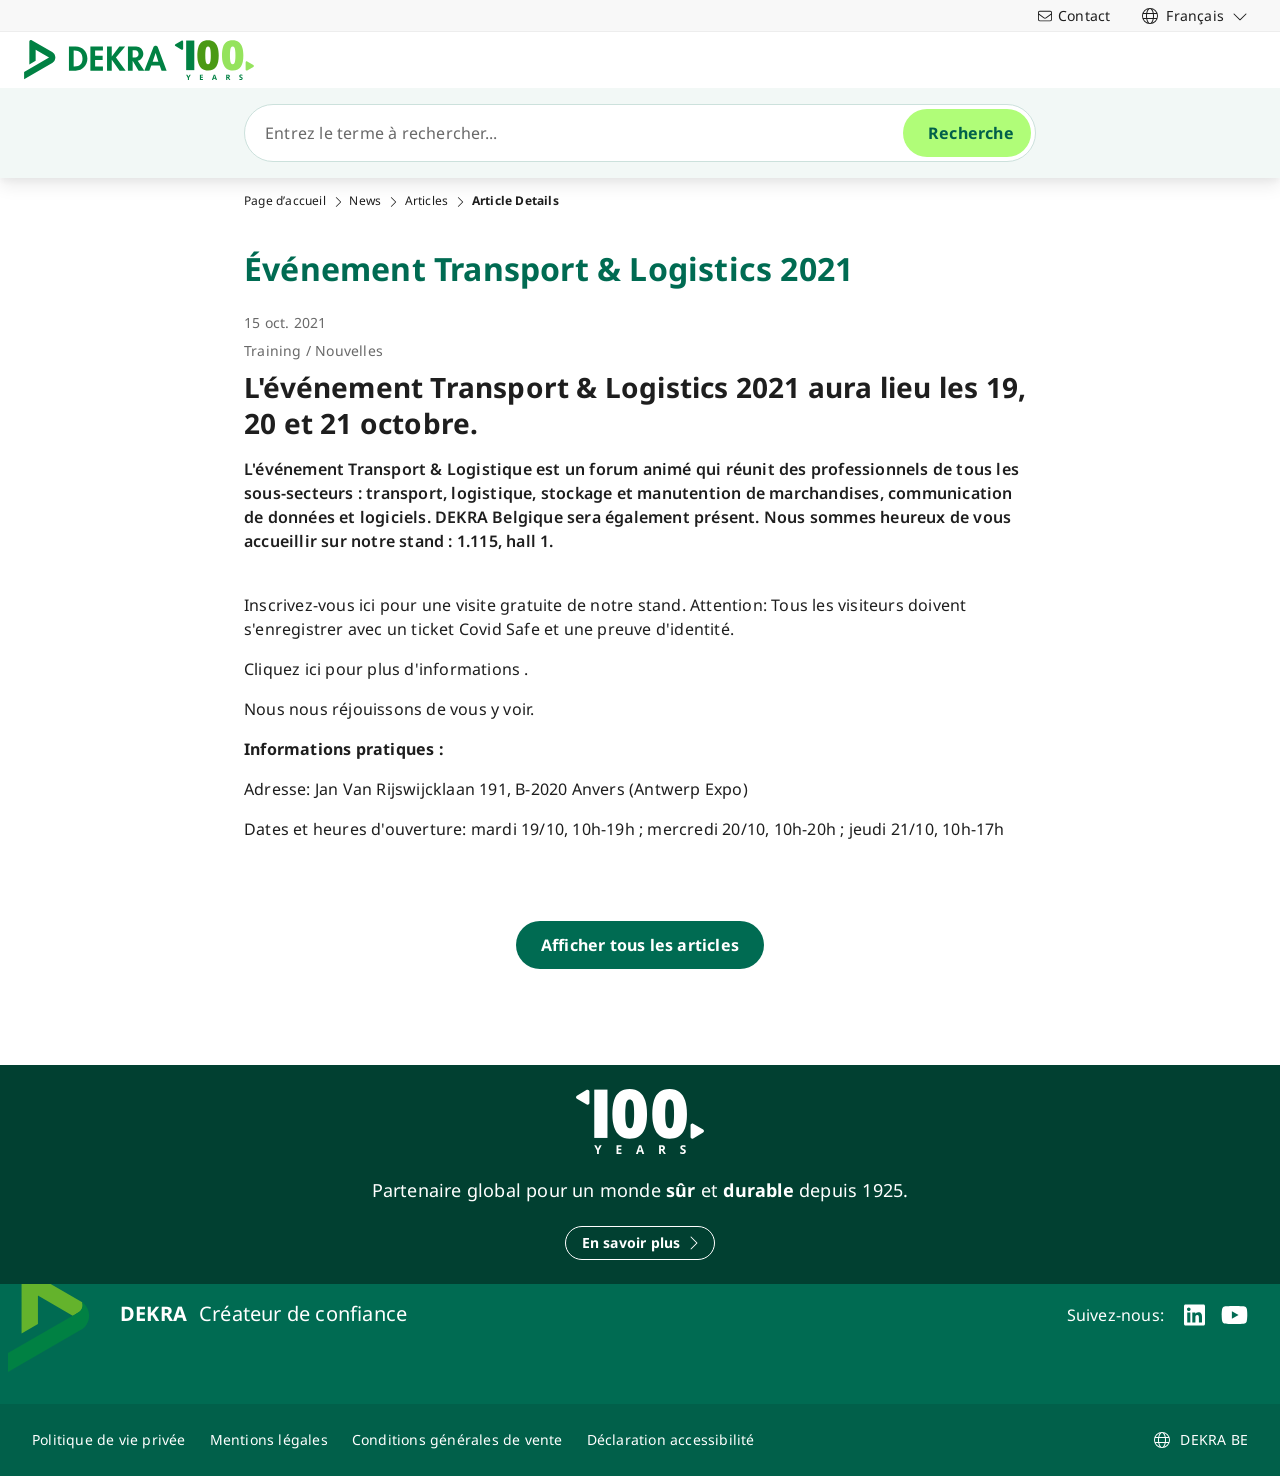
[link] (1195, 15)
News (365, 201)
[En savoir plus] (640, 1243)
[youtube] (1234, 1315)
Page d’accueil (285, 201)
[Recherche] (582, 133)
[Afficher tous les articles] (640, 945)
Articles (427, 201)
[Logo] (147, 60)
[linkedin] (1194, 1315)
